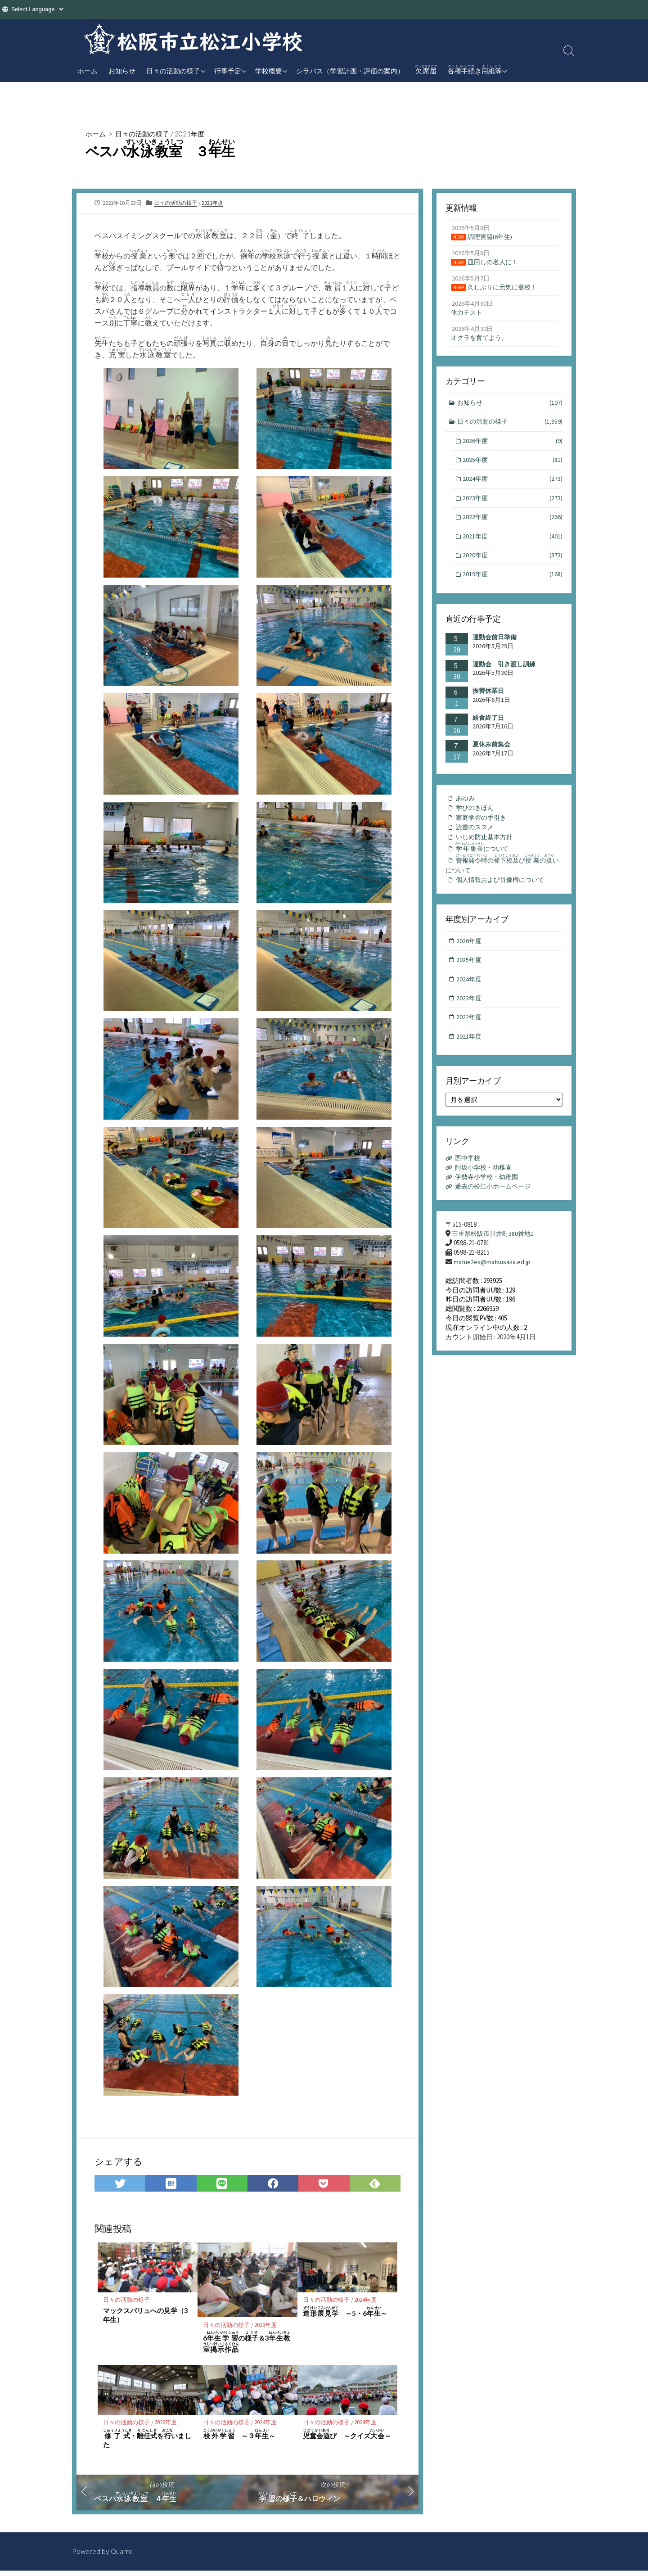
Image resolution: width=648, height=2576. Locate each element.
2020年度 (266, 2329)
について (484, 861)
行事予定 (227, 71)
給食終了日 (488, 728)
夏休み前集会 (491, 755)
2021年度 (195, 133)
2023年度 (513, 507)
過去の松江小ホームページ (495, 1206)
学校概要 (268, 71)
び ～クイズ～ (347, 2438)
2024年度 (366, 2304)
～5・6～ (345, 2315)
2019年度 (513, 585)
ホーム (87, 71)
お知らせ (121, 71)
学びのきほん (476, 819)
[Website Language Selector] (37, 9)
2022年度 (166, 2427)
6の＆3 (247, 2346)
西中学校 (468, 1178)
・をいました (147, 2443)
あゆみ (466, 809)
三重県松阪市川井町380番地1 (495, 1254)
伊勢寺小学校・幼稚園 (489, 1197)
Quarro (122, 2557)
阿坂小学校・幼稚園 (485, 1188)
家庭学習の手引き (483, 830)
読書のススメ (476, 840)
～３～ (239, 2438)
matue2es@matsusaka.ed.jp (493, 1283)
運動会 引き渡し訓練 (504, 675)
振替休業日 (488, 702)
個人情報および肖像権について (503, 896)
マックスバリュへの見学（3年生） (145, 2318)
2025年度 (513, 467)
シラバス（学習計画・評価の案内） (350, 71)
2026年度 (513, 448)
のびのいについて (504, 879)
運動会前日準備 (494, 648)
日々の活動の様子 (173, 71)
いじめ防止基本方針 (486, 850)
